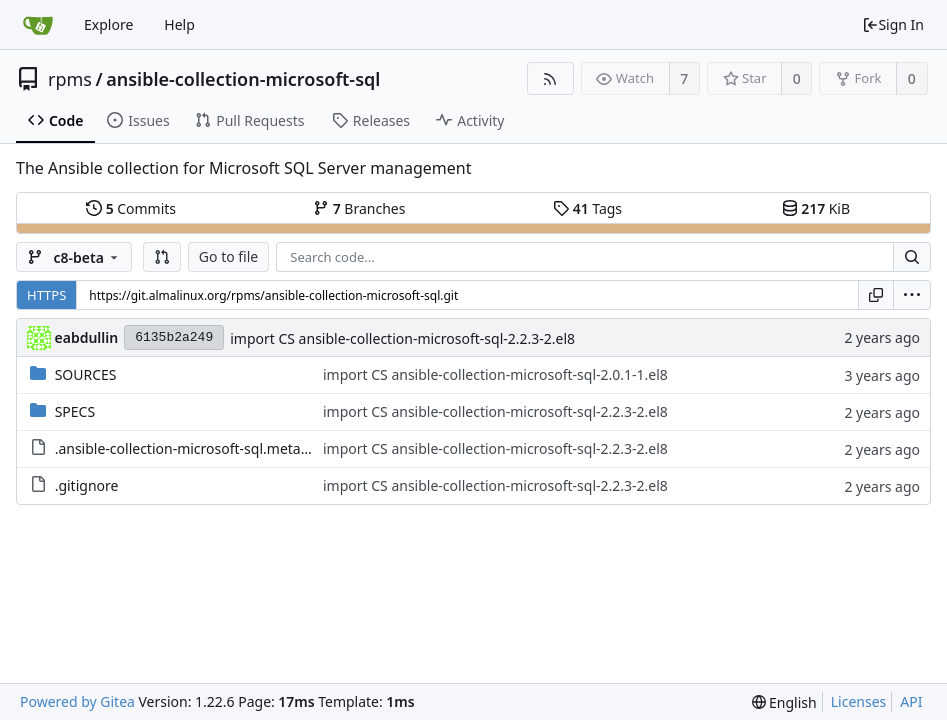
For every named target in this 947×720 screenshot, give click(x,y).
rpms (70, 79)
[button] (162, 257)
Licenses (859, 701)
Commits (131, 208)
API (911, 701)
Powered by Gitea (77, 701)
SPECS (75, 411)
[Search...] (912, 257)
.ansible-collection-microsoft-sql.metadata (192, 448)
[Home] (38, 25)
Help (179, 24)
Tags (587, 208)
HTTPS (46, 295)
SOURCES (86, 374)
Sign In (893, 24)
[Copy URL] (876, 295)
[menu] (912, 295)
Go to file (228, 256)
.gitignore (87, 485)
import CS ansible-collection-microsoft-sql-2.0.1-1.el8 (495, 374)
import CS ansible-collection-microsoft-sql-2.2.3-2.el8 (402, 338)
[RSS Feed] (550, 78)
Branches (359, 208)
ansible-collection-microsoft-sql (243, 79)
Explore (108, 24)
